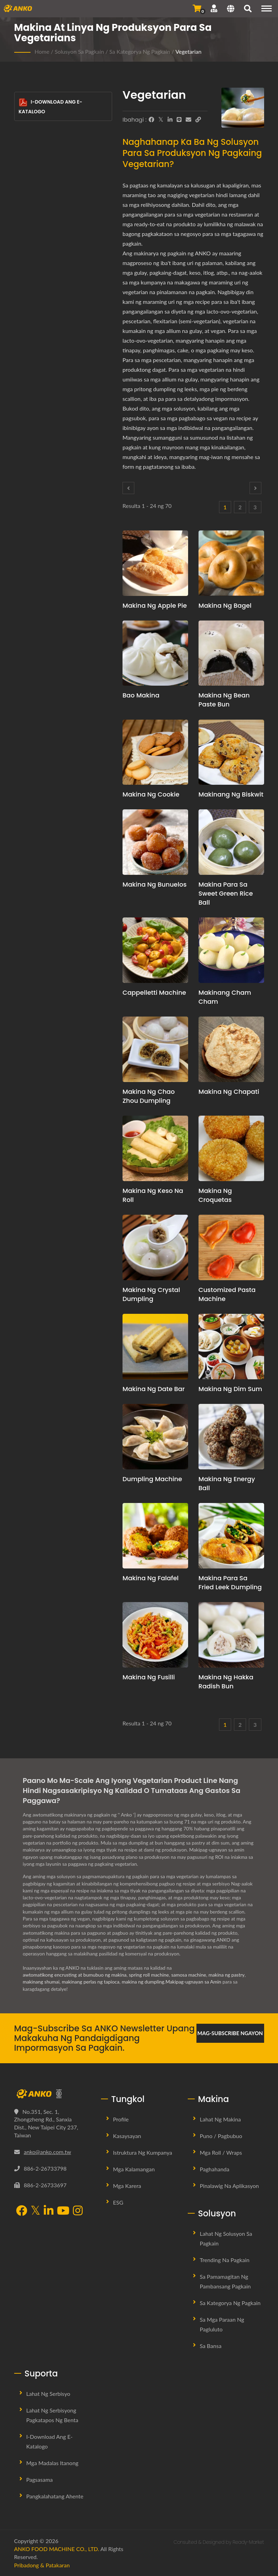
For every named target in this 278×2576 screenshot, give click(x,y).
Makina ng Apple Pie (155, 605)
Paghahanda (214, 2169)
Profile (121, 2119)
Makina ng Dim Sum (230, 1388)
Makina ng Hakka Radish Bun (226, 1681)
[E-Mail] (188, 119)
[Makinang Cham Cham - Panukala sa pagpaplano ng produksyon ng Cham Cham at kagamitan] (231, 950)
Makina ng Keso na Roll (153, 1195)
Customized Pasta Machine (227, 1294)
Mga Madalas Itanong (52, 2463)
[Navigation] (266, 8)
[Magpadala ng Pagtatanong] (197, 8)
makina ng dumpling (143, 1982)
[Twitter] (161, 119)
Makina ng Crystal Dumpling (151, 1294)
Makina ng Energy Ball (227, 1483)
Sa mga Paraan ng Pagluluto (222, 2324)
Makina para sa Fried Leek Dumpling (230, 1582)
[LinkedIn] (170, 119)
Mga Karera (127, 2185)
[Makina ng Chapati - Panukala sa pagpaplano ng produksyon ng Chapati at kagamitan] (231, 1049)
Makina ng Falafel (151, 1578)
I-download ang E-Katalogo (51, 106)
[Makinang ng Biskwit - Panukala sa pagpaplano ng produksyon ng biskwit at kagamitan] (231, 752)
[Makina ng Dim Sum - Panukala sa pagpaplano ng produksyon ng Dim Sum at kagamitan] (231, 1346)
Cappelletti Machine (154, 992)
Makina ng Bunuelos (155, 884)
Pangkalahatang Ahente (55, 2496)
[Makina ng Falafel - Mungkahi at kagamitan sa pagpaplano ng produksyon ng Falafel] (155, 1535)
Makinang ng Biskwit (231, 794)
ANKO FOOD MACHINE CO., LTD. (56, 2549)
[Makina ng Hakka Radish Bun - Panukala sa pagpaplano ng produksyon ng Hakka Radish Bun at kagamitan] (231, 1635)
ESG (118, 2202)
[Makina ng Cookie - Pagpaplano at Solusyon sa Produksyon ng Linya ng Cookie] (155, 752)
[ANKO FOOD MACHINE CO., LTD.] (52, 2093)
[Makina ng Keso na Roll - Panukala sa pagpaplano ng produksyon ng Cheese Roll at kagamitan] (155, 1148)
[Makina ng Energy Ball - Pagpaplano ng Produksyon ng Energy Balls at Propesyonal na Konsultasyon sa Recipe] (231, 1436)
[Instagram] (78, 2211)
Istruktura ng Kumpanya (142, 2152)
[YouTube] (63, 2211)
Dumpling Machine (152, 1479)
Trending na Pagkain (225, 2260)
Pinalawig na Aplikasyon (229, 2185)
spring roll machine (149, 1975)
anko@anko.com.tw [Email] (47, 2151)
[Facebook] (151, 119)
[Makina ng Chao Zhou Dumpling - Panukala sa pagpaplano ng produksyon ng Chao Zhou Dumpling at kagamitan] (155, 1049)
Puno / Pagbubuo (221, 2136)
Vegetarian (188, 51)
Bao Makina (141, 695)
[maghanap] (248, 9)
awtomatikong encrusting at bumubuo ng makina (75, 1975)
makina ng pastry (227, 1975)
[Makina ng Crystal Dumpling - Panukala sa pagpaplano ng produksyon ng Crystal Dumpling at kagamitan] (155, 1247)
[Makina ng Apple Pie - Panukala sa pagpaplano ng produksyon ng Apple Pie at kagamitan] (155, 563)
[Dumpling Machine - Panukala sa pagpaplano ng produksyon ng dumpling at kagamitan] (155, 1436)
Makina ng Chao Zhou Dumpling (149, 1096)
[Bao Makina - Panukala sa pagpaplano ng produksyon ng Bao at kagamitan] (155, 653)
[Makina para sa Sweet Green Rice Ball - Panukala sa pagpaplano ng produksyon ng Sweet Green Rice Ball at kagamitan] (231, 842)
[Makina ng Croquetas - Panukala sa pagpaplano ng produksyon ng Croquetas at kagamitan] (231, 1148)
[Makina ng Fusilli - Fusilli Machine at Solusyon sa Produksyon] (155, 1635)
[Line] (179, 119)
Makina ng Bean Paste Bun (224, 700)
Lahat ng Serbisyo (48, 2393)
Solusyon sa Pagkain (79, 51)
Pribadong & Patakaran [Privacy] (42, 2565)
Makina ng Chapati (229, 1091)
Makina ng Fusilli (149, 1677)
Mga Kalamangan (134, 2169)
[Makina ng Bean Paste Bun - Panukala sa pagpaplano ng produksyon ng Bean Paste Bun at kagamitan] (231, 653)
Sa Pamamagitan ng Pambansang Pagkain (225, 2281)
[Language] (231, 9)
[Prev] (128, 488)
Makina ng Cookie (151, 794)
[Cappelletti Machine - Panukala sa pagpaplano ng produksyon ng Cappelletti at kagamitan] (155, 950)
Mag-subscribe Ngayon (230, 2033)
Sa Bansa (211, 2345)
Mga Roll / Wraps (221, 2152)
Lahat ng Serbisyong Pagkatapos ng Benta (52, 2415)
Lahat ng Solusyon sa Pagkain (226, 2238)
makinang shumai (41, 1982)
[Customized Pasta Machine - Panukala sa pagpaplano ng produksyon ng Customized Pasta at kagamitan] (231, 1247)
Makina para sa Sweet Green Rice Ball (226, 893)
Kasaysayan (127, 2136)
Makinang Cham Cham (225, 997)
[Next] (255, 488)
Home (42, 51)
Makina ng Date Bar (154, 1388)
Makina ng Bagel (225, 605)
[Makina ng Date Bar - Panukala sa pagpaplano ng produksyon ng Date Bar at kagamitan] (155, 1346)
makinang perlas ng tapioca (90, 1982)
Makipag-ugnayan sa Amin (193, 1982)
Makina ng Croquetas (215, 1195)
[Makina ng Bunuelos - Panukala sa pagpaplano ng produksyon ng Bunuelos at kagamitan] (155, 842)
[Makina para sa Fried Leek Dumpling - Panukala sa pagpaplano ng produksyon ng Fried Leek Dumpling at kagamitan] (231, 1535)
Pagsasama (39, 2479)
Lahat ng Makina (220, 2119)
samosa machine (189, 1975)
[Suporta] (214, 8)
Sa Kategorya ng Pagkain (139, 51)
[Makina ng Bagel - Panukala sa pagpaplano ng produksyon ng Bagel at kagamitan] (231, 563)
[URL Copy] (198, 119)
